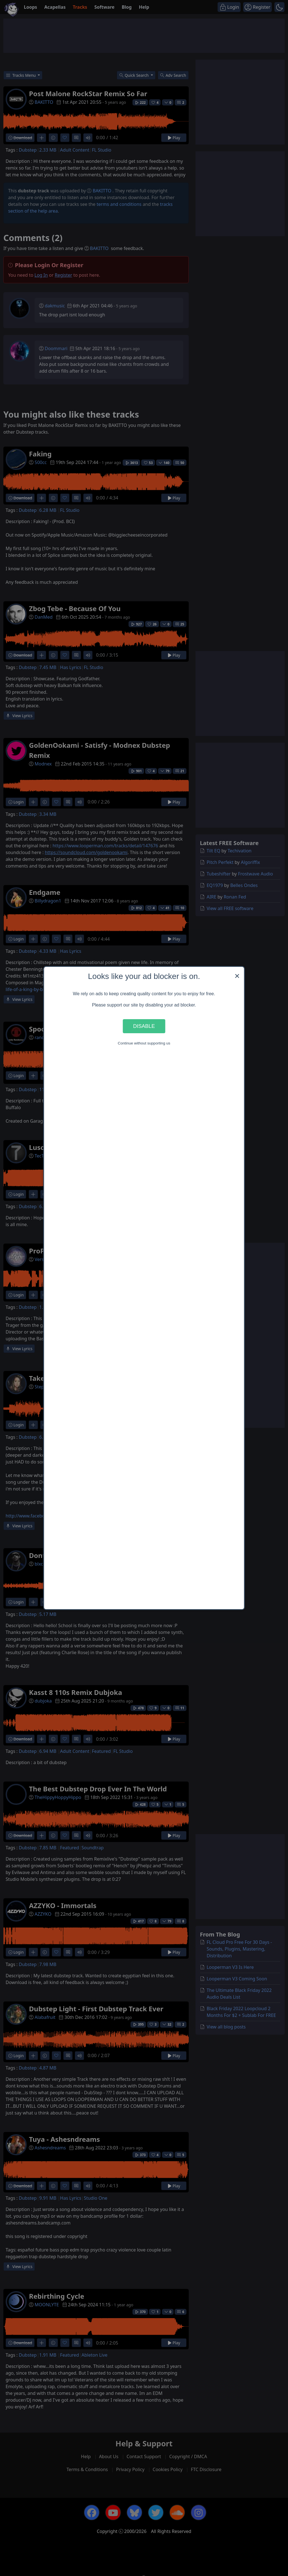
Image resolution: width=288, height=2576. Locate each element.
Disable (144, 1026)
